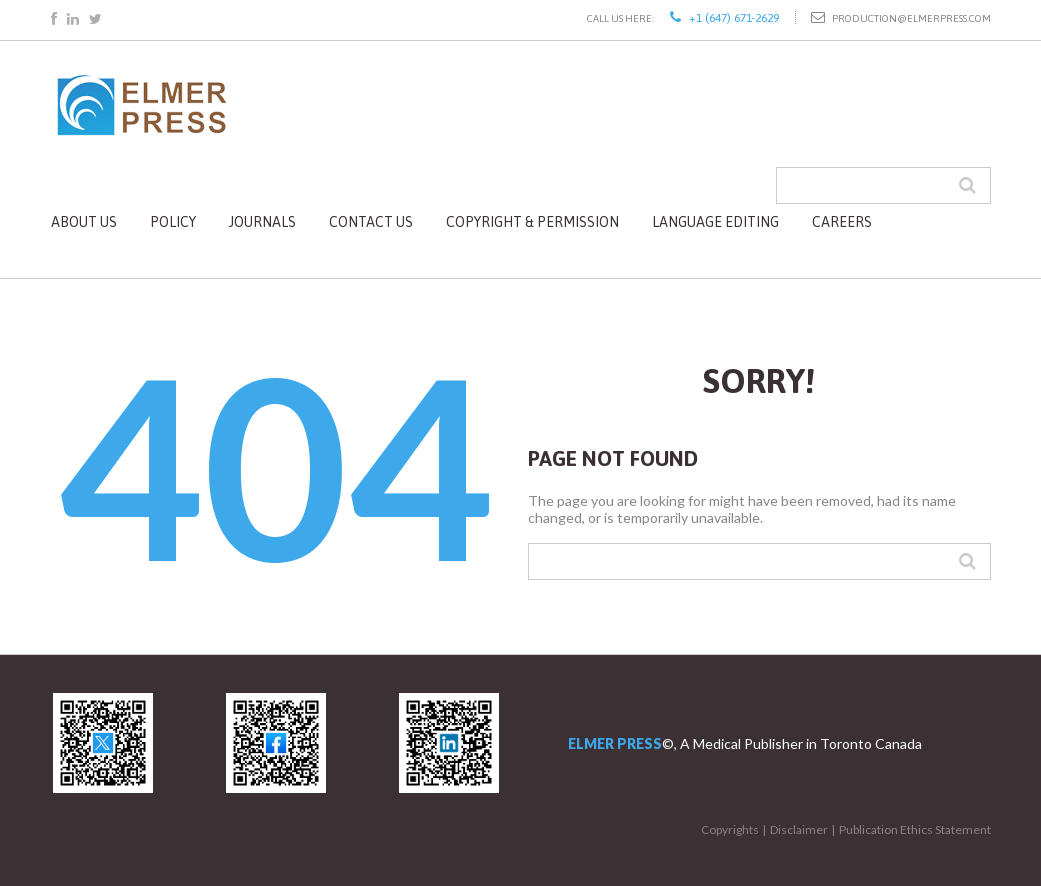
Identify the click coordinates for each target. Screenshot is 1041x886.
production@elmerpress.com (911, 18)
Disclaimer (799, 829)
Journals (262, 222)
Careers (842, 222)
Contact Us (371, 222)
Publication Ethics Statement (915, 829)
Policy (173, 222)
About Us (84, 222)
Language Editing (715, 222)
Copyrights (730, 829)
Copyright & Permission (532, 222)
